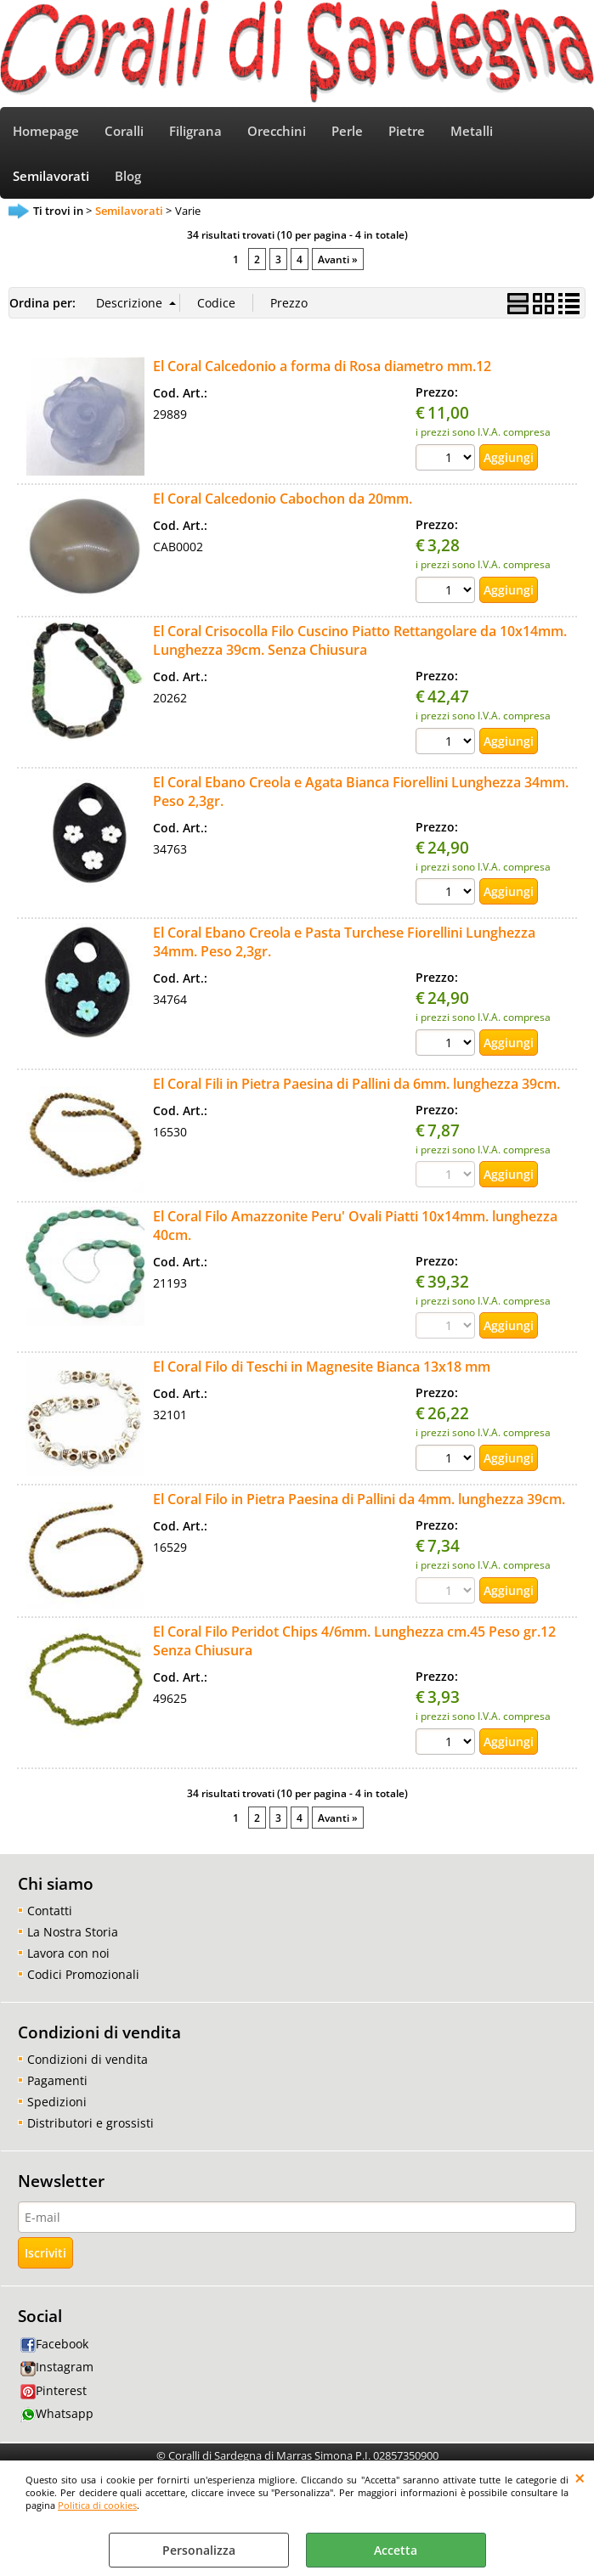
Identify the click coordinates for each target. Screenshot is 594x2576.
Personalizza (198, 2550)
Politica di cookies (97, 2505)
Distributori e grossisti (90, 2123)
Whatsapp (56, 2413)
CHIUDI (580, 2477)
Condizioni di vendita (87, 2059)
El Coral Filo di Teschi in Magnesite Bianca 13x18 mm (321, 1366)
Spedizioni (57, 2102)
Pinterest (53, 2390)
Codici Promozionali (83, 1974)
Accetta (395, 2550)
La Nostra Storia (72, 1932)
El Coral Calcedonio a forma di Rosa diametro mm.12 (322, 366)
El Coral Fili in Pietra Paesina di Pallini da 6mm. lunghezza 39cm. (356, 1083)
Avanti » (338, 259)
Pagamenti (57, 2080)
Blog (128, 176)
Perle (347, 131)
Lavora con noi (68, 1953)
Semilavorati (51, 176)
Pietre (406, 131)
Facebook (54, 2344)
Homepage (46, 131)
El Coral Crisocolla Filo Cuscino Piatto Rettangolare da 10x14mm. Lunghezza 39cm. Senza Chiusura (360, 640)
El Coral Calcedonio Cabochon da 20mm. (282, 498)
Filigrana (195, 131)
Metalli (471, 131)
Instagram (56, 2367)
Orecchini (276, 131)
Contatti (49, 1910)
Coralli (124, 131)
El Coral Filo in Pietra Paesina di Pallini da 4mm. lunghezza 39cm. (359, 1499)
